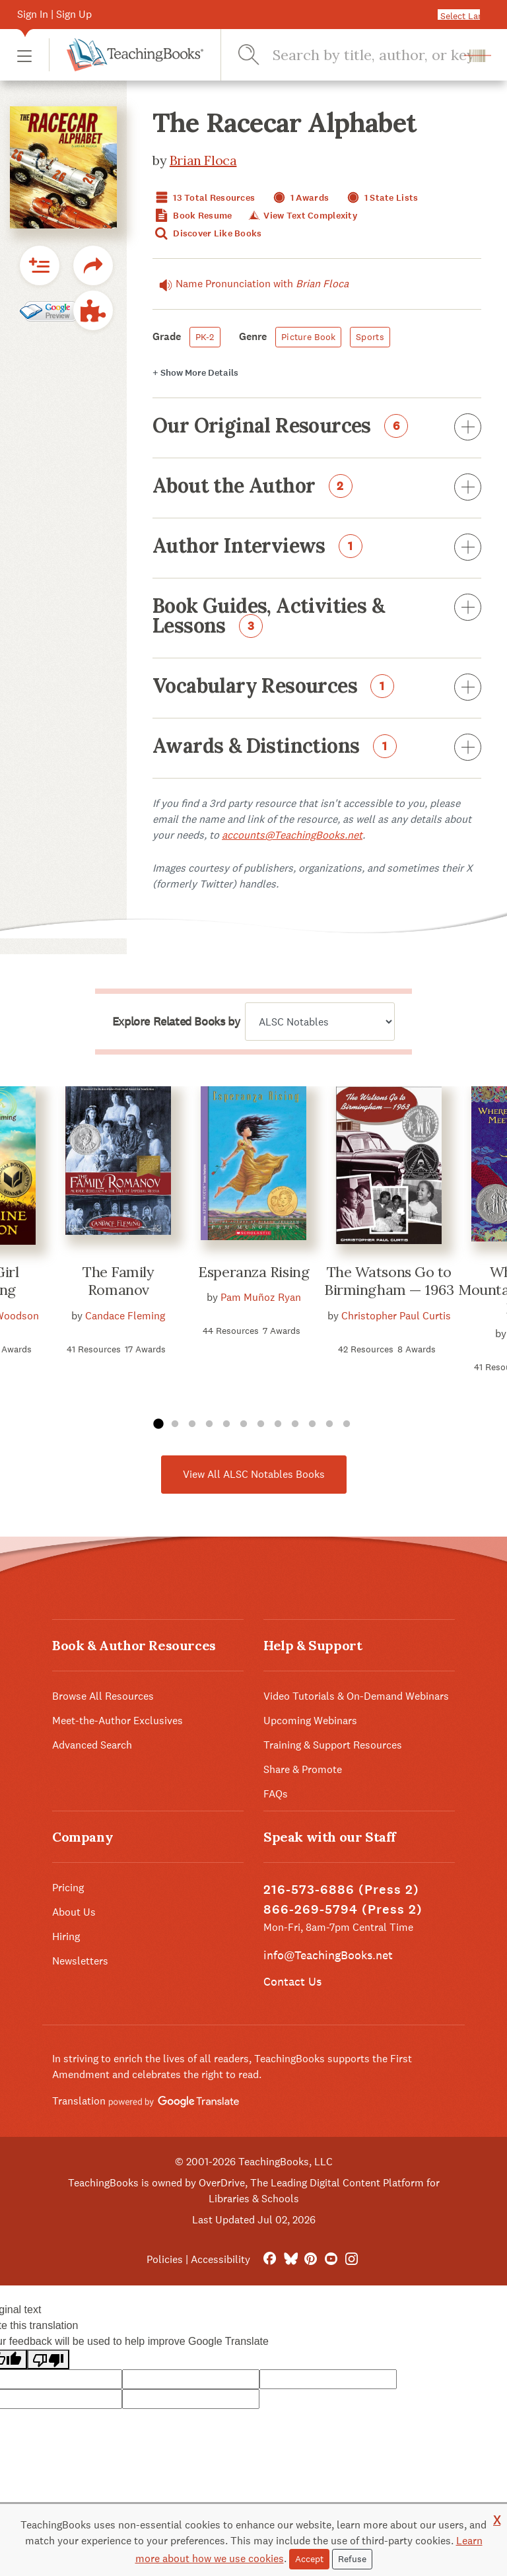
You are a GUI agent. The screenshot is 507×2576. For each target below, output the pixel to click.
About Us (74, 1912)
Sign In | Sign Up (54, 14)
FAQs (275, 1794)
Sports (370, 337)
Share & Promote (302, 1769)
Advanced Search (92, 1745)
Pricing (68, 1888)
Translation (145, 2101)
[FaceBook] (270, 2259)
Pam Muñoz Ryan (260, 1297)
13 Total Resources (203, 197)
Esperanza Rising (253, 1272)
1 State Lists (381, 197)
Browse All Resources (103, 1696)
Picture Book (308, 337)
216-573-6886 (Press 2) (341, 1889)
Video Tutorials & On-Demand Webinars (356, 1696)
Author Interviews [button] (316, 548)
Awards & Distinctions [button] (316, 748)
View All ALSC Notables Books (254, 1474)
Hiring (66, 1936)
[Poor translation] (48, 2360)
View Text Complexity (302, 215)
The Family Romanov (118, 1281)
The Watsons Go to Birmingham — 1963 (389, 1281)
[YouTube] (331, 2259)
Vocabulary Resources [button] (316, 688)
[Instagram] (351, 2259)
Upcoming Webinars (310, 1720)
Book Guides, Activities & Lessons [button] (316, 617)
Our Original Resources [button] (316, 427)
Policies (165, 2259)
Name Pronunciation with (250, 284)
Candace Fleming (125, 1316)
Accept (309, 2559)
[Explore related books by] (320, 1021)
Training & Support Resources (332, 1745)
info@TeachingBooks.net (328, 1955)
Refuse (352, 2559)
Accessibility (220, 2259)
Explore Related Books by (176, 1021)
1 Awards (299, 197)
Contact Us (292, 1981)
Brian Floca (203, 160)
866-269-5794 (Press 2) (342, 1909)
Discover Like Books (207, 233)
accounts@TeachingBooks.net (292, 835)
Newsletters (80, 1961)
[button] (24, 55)
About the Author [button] (316, 488)
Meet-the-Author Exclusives (117, 1720)
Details (195, 372)
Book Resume (192, 215)
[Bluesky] (290, 2259)
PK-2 (205, 337)
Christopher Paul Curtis (396, 1316)
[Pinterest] (311, 2259)
